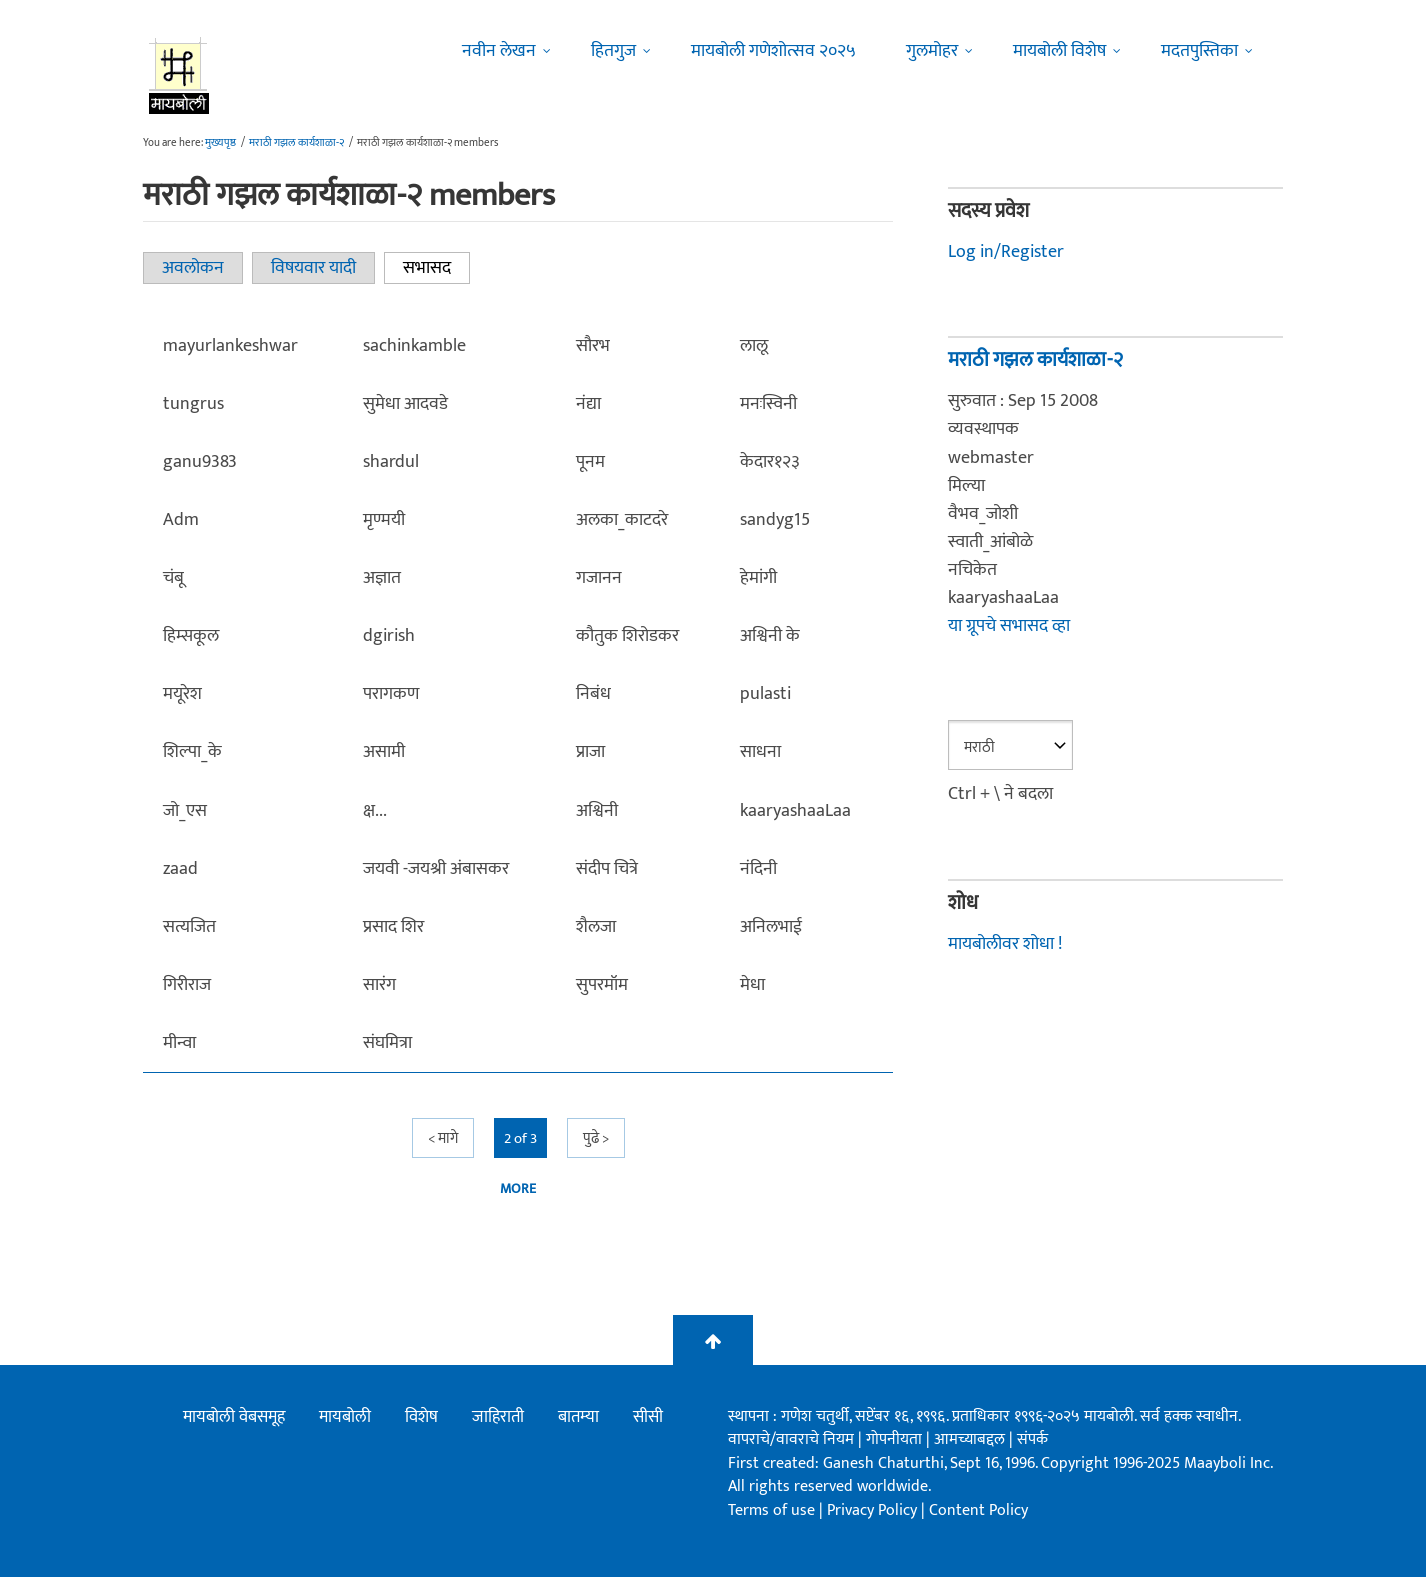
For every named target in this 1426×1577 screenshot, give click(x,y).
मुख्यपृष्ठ (220, 143)
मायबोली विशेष (1059, 51)
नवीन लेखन (499, 51)
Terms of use (771, 1510)
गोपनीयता (896, 1439)
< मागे (443, 1138)
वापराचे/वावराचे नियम (791, 1439)
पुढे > (596, 1138)
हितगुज (613, 51)
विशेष (421, 1417)
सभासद (436, 268)
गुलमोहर (932, 51)
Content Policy (978, 1510)
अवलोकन (193, 268)
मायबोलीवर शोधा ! (1005, 944)
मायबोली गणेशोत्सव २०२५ (773, 51)
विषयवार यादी (313, 268)
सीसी (648, 1417)
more (518, 1189)
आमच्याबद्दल (971, 1439)
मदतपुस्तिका (1199, 51)
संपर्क (1032, 1439)
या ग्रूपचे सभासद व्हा (1009, 626)
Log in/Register (1006, 252)
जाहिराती (498, 1417)
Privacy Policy (874, 1510)
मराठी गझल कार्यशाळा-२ (296, 143)
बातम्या (578, 1417)
